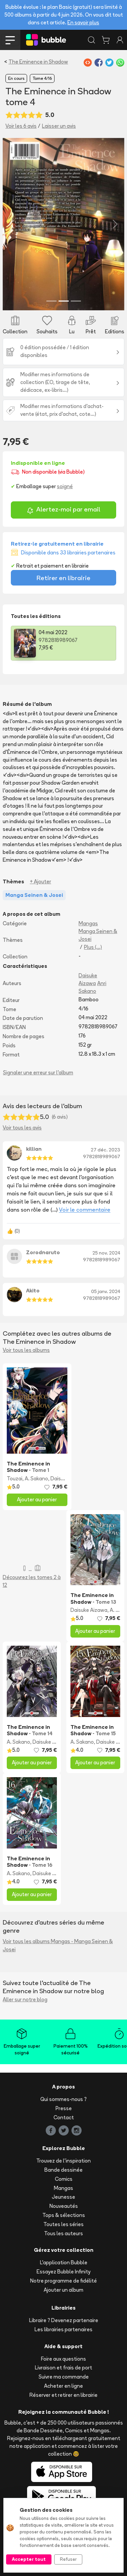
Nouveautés (63, 2206)
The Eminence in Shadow (38, 61)
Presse (64, 2108)
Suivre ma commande (64, 2377)
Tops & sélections (63, 2215)
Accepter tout (29, 2559)
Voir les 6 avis (21, 126)
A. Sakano (36, 1478)
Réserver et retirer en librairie (63, 2395)
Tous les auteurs (63, 2233)
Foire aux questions (63, 2359)
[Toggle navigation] (10, 40)
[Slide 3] (76, 301)
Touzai (14, 1478)
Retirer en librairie (63, 578)
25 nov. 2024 (106, 1253)
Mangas (88, 923)
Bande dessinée (63, 2170)
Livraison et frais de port (63, 2367)
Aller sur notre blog (25, 1999)
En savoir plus (83, 22)
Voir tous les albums (26, 1350)
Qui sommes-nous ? (63, 2099)
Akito (33, 1290)
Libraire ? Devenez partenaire (63, 2320)
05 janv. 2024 (105, 1291)
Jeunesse (63, 2197)
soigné (65, 486)
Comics (63, 2179)
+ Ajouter (40, 881)
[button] (12, 224)
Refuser (68, 2559)
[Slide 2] (64, 301)
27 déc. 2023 (105, 1150)
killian (34, 1149)
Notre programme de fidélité (63, 2280)
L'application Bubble (63, 2262)
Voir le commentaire (84, 1209)
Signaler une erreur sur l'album (38, 1072)
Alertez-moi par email (63, 510)
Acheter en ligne (63, 2386)
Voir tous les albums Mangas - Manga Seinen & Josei (58, 1945)
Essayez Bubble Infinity (63, 2271)
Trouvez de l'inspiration (63, 2160)
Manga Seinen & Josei (98, 935)
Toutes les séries (63, 2224)
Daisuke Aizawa (88, 1610)
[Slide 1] (51, 301)
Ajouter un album (63, 2290)
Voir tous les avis (22, 1127)
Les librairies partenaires (63, 2329)
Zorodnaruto (43, 1252)
